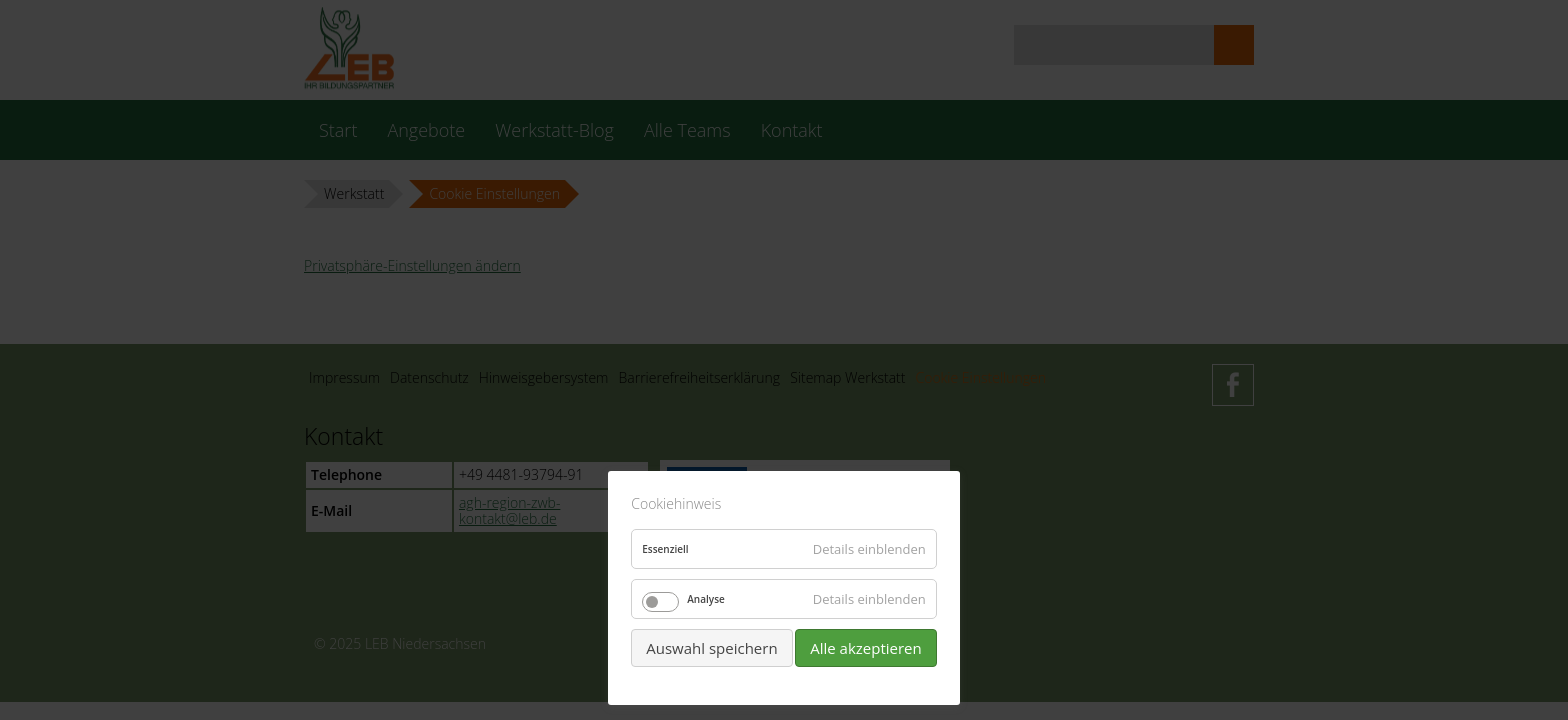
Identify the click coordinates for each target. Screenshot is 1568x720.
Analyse (706, 599)
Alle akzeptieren (866, 648)
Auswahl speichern (711, 648)
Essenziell (665, 549)
